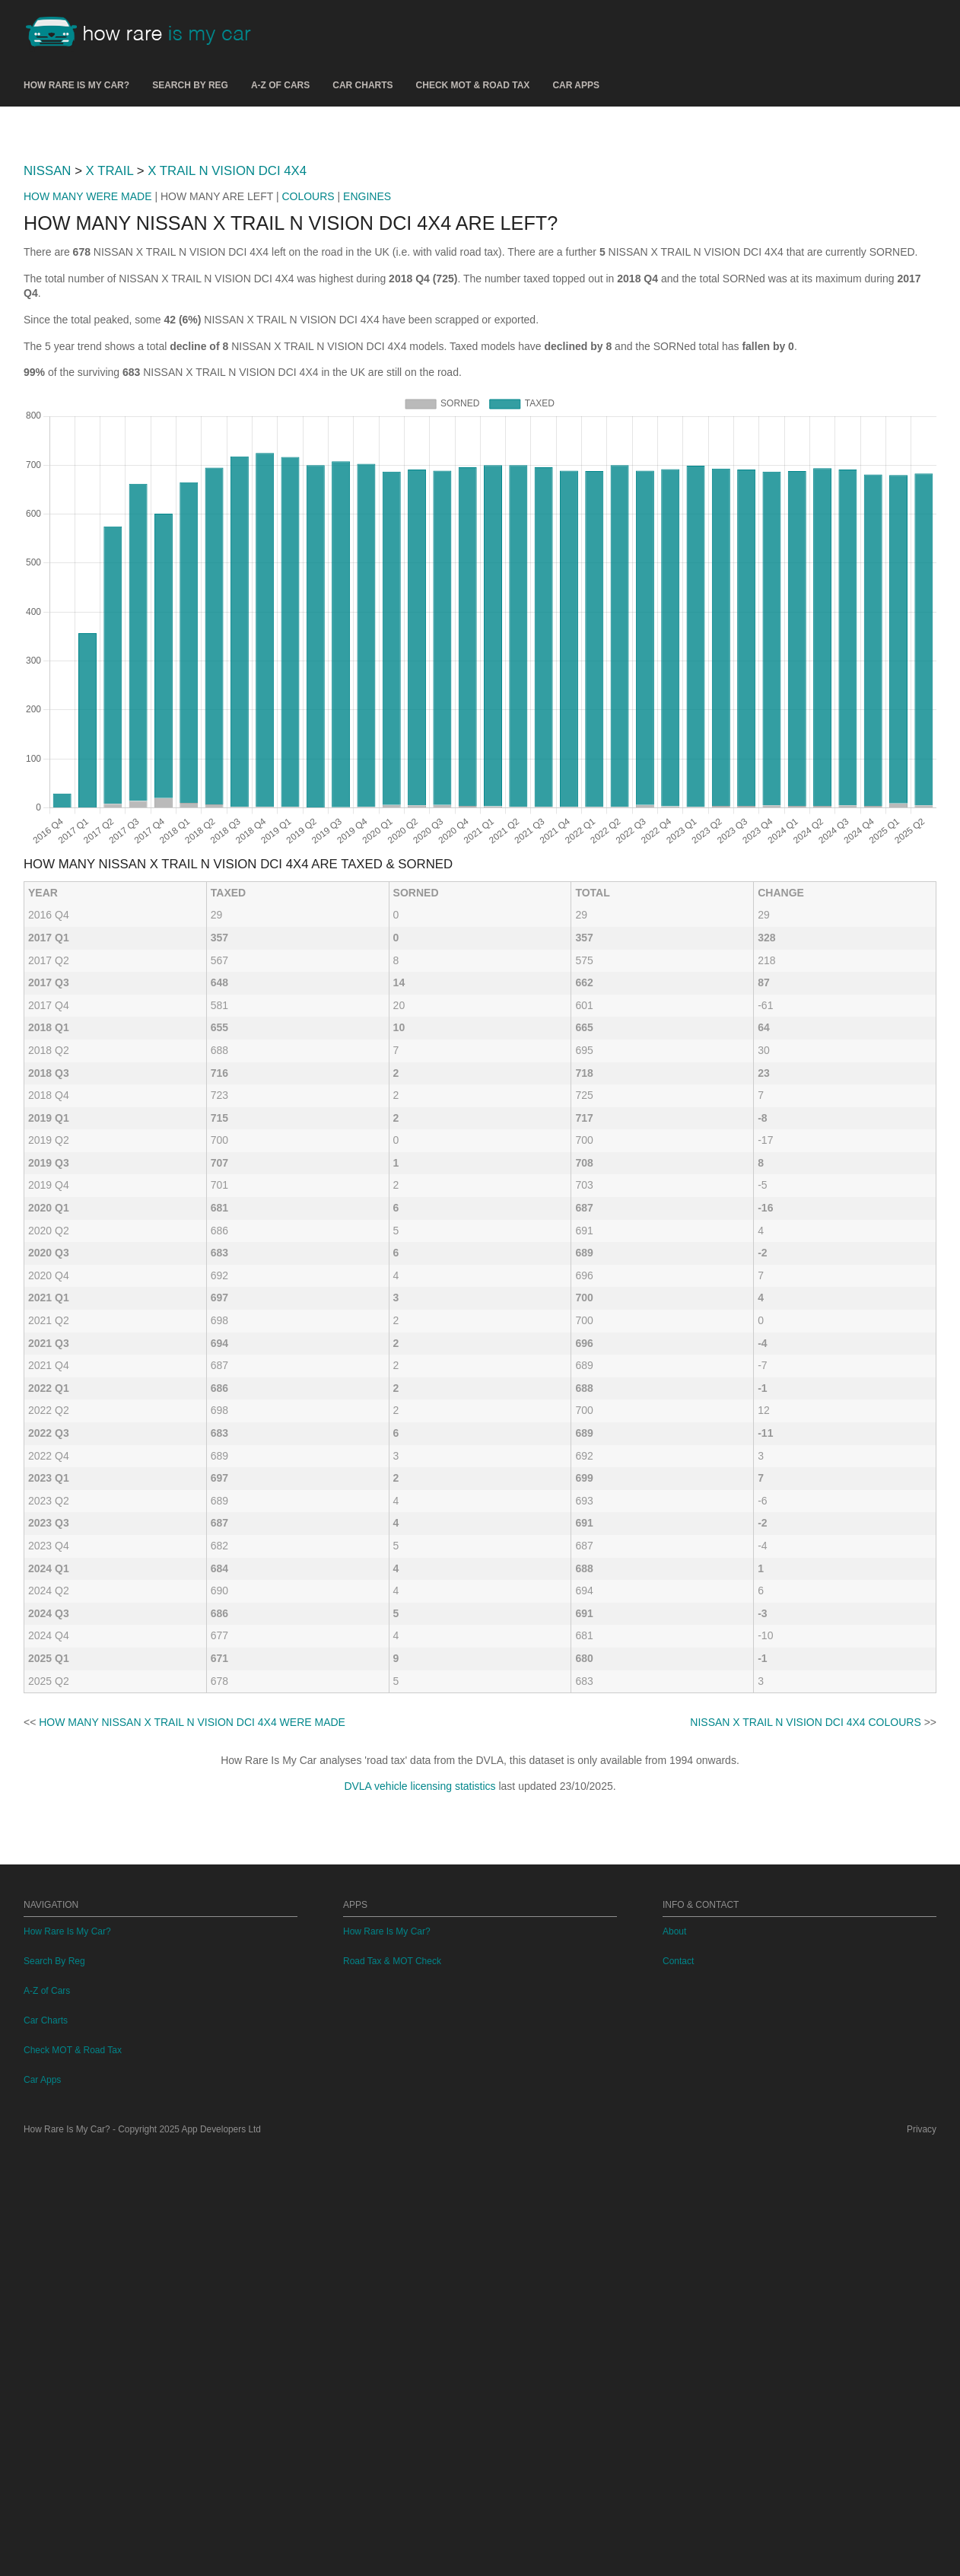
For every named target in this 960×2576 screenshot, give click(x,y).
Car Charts (362, 85)
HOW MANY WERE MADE (88, 409)
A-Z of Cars (280, 85)
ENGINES (367, 409)
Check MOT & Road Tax (473, 85)
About (674, 2357)
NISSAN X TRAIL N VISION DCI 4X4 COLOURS (805, 1935)
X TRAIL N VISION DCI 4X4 (227, 384)
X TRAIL (110, 384)
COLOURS (307, 409)
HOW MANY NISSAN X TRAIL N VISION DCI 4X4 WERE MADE (192, 1935)
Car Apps (575, 85)
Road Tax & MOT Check (392, 2387)
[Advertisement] (480, 235)
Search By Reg (190, 85)
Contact (678, 2387)
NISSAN (47, 384)
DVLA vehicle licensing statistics (419, 1999)
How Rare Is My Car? (76, 85)
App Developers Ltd (221, 2555)
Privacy (921, 2555)
